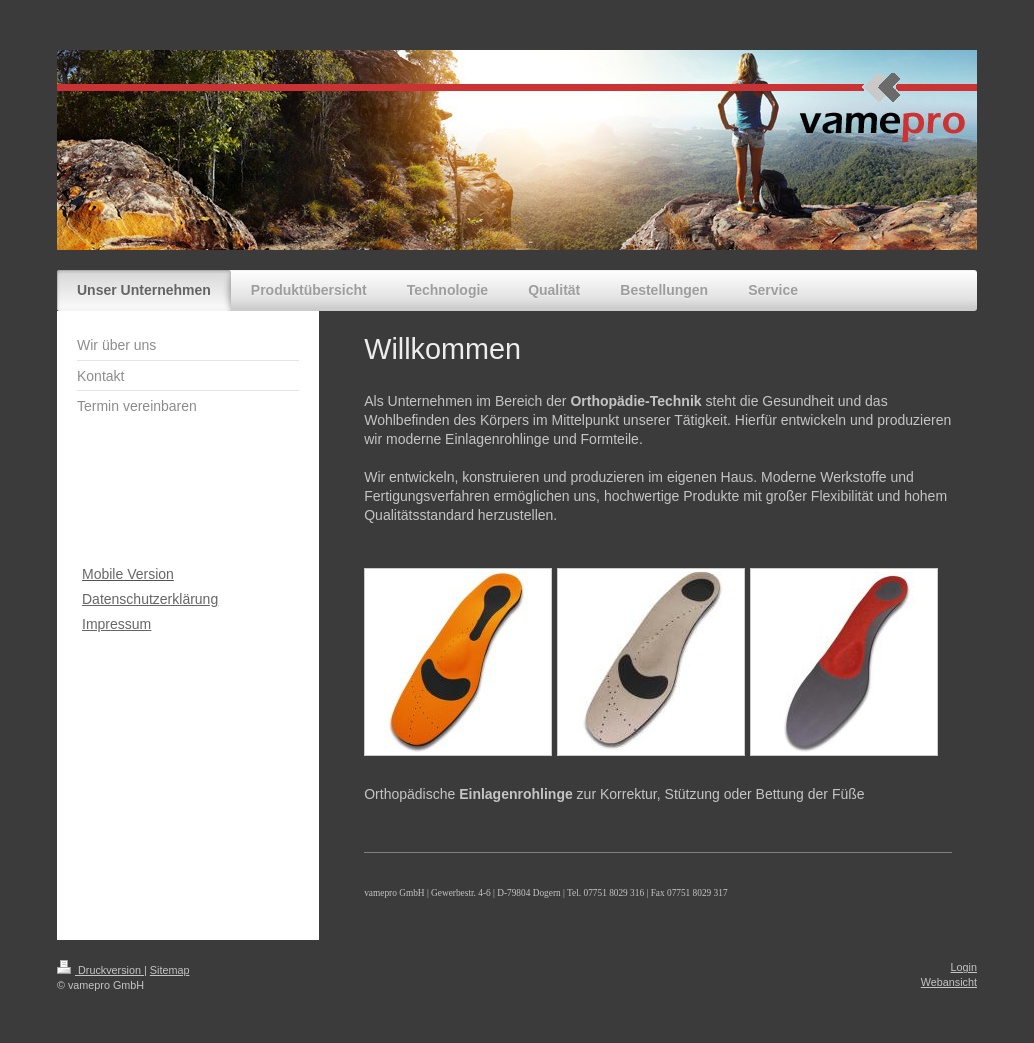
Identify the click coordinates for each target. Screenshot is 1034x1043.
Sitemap (170, 970)
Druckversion (100, 970)
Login (964, 967)
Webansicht (949, 982)
